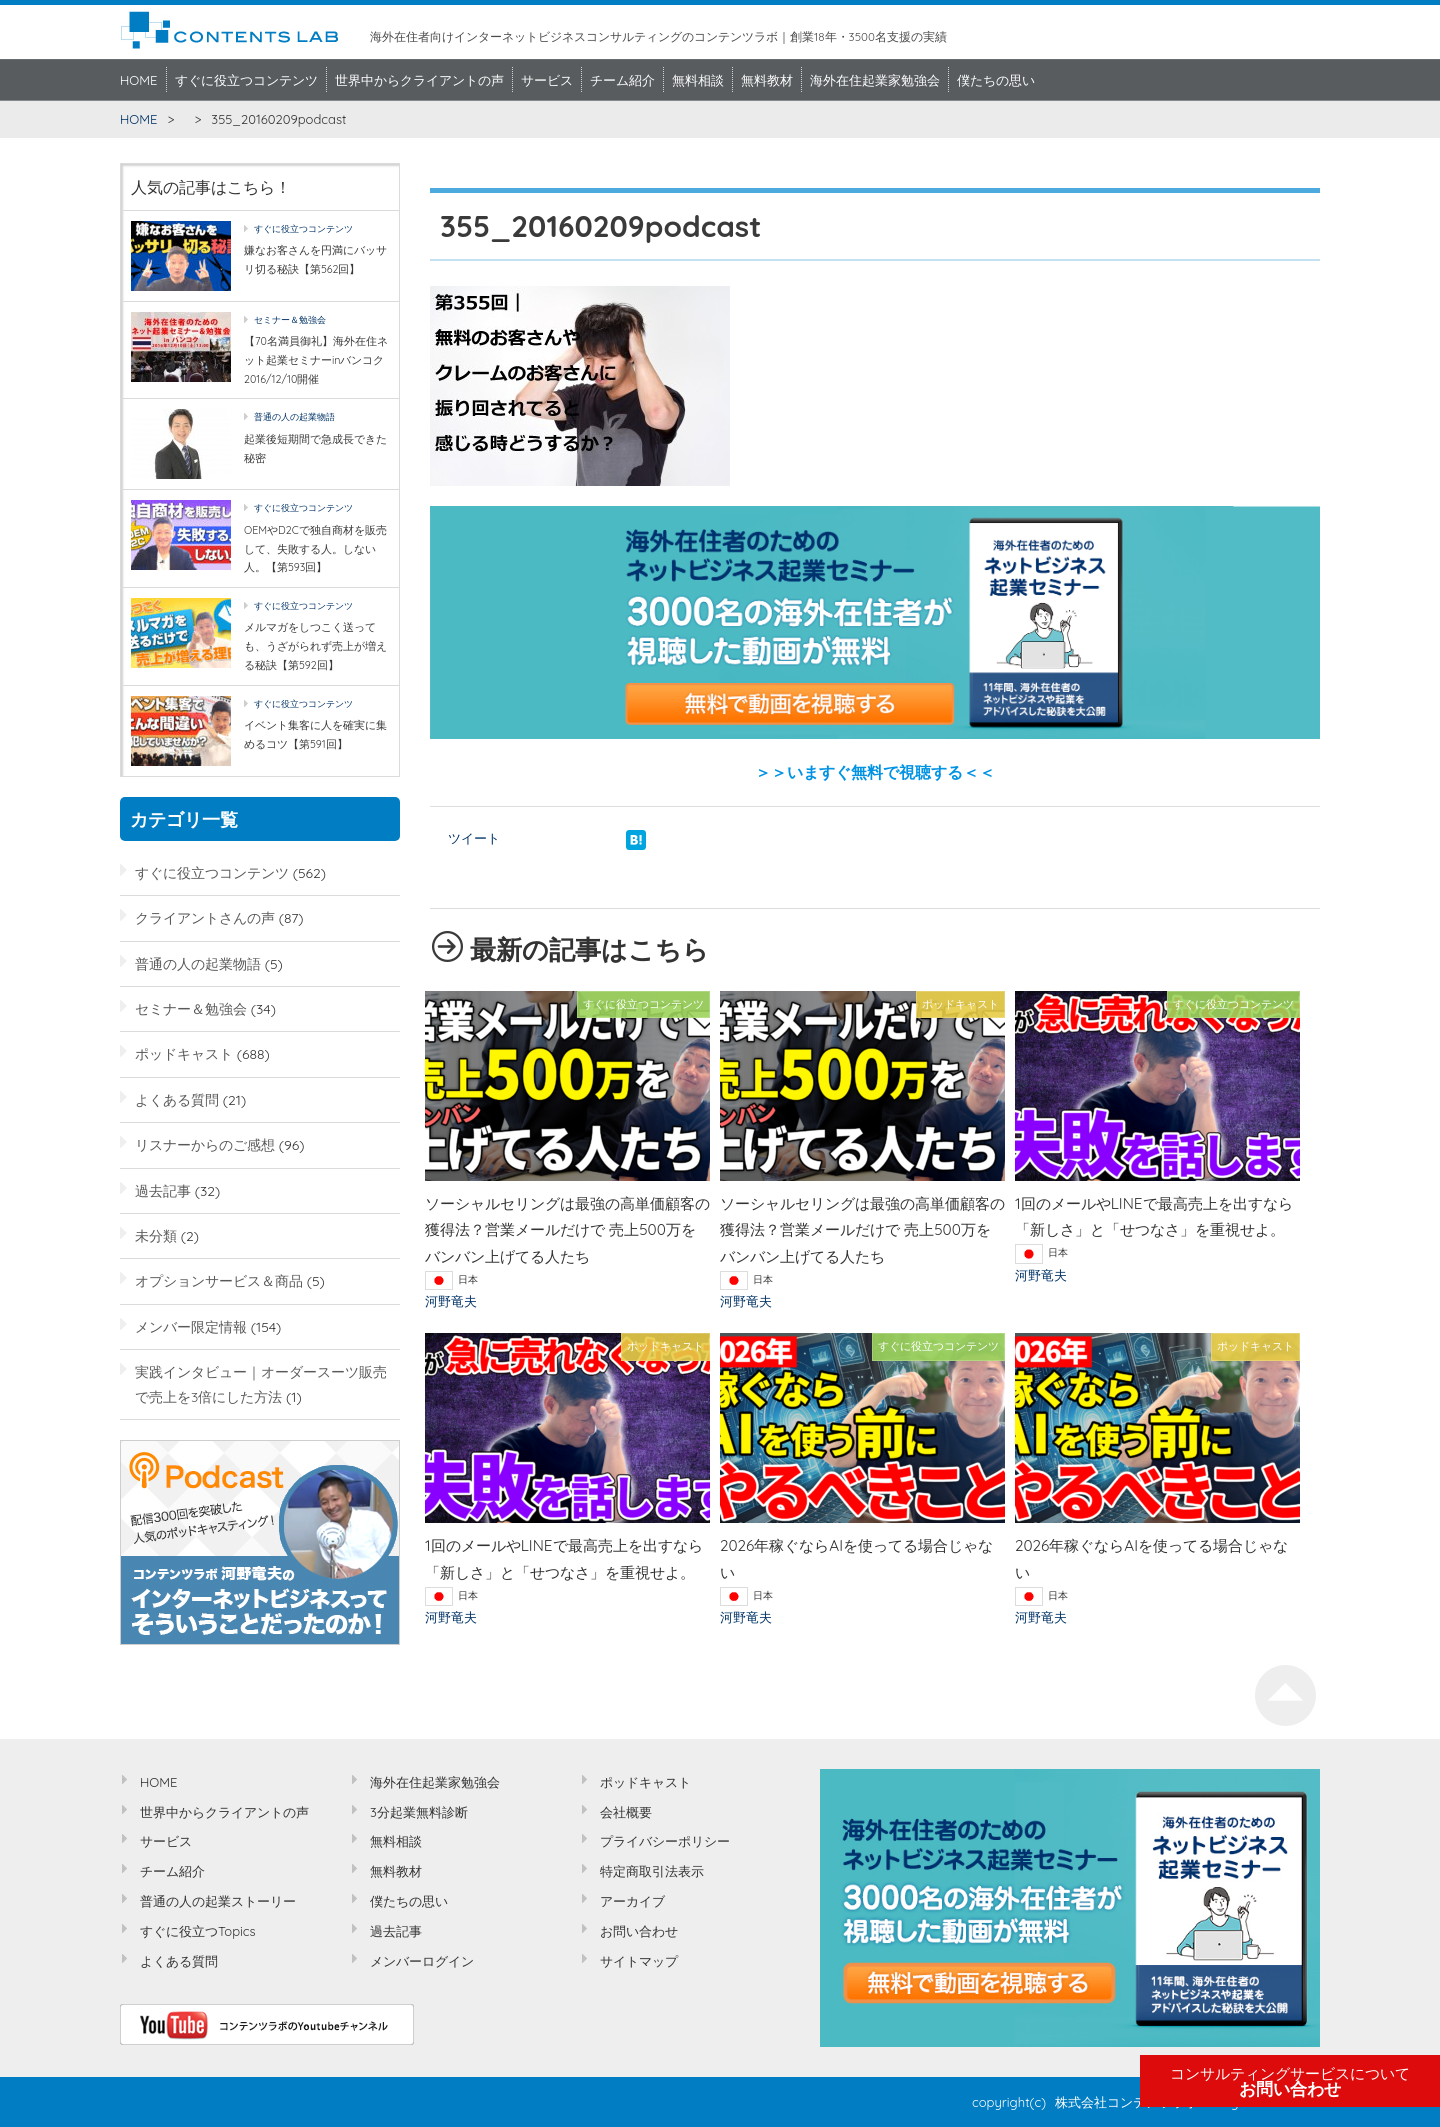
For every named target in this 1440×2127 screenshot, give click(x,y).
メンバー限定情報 (191, 1326)
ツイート (474, 838)
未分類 (156, 1235)
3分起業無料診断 (419, 1812)
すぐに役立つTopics (198, 1931)
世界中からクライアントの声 (419, 80)
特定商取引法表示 (652, 1871)
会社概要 (626, 1812)
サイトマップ (639, 1961)
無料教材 (767, 80)
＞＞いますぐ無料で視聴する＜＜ (875, 772)
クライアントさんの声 (205, 917)
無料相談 (698, 80)
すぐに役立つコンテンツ (246, 80)
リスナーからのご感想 (205, 1144)
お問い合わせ (1290, 2082)
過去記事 (163, 1190)
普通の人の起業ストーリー (218, 1901)
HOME (139, 80)
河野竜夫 (451, 1301)
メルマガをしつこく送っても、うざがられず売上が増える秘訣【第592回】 (315, 645)
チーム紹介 (622, 80)
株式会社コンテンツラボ (1126, 2102)
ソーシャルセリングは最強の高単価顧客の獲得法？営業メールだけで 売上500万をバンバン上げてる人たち (567, 1230)
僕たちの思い (996, 80)
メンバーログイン (422, 1961)
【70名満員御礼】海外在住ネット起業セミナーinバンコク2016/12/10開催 (316, 359)
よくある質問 (177, 1099)
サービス (547, 80)
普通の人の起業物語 (294, 416)
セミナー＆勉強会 (290, 319)
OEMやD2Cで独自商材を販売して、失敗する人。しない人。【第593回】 (315, 548)
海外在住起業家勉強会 (875, 80)
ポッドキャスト (184, 1053)
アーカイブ (632, 1901)
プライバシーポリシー (665, 1841)
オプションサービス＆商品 (219, 1280)
